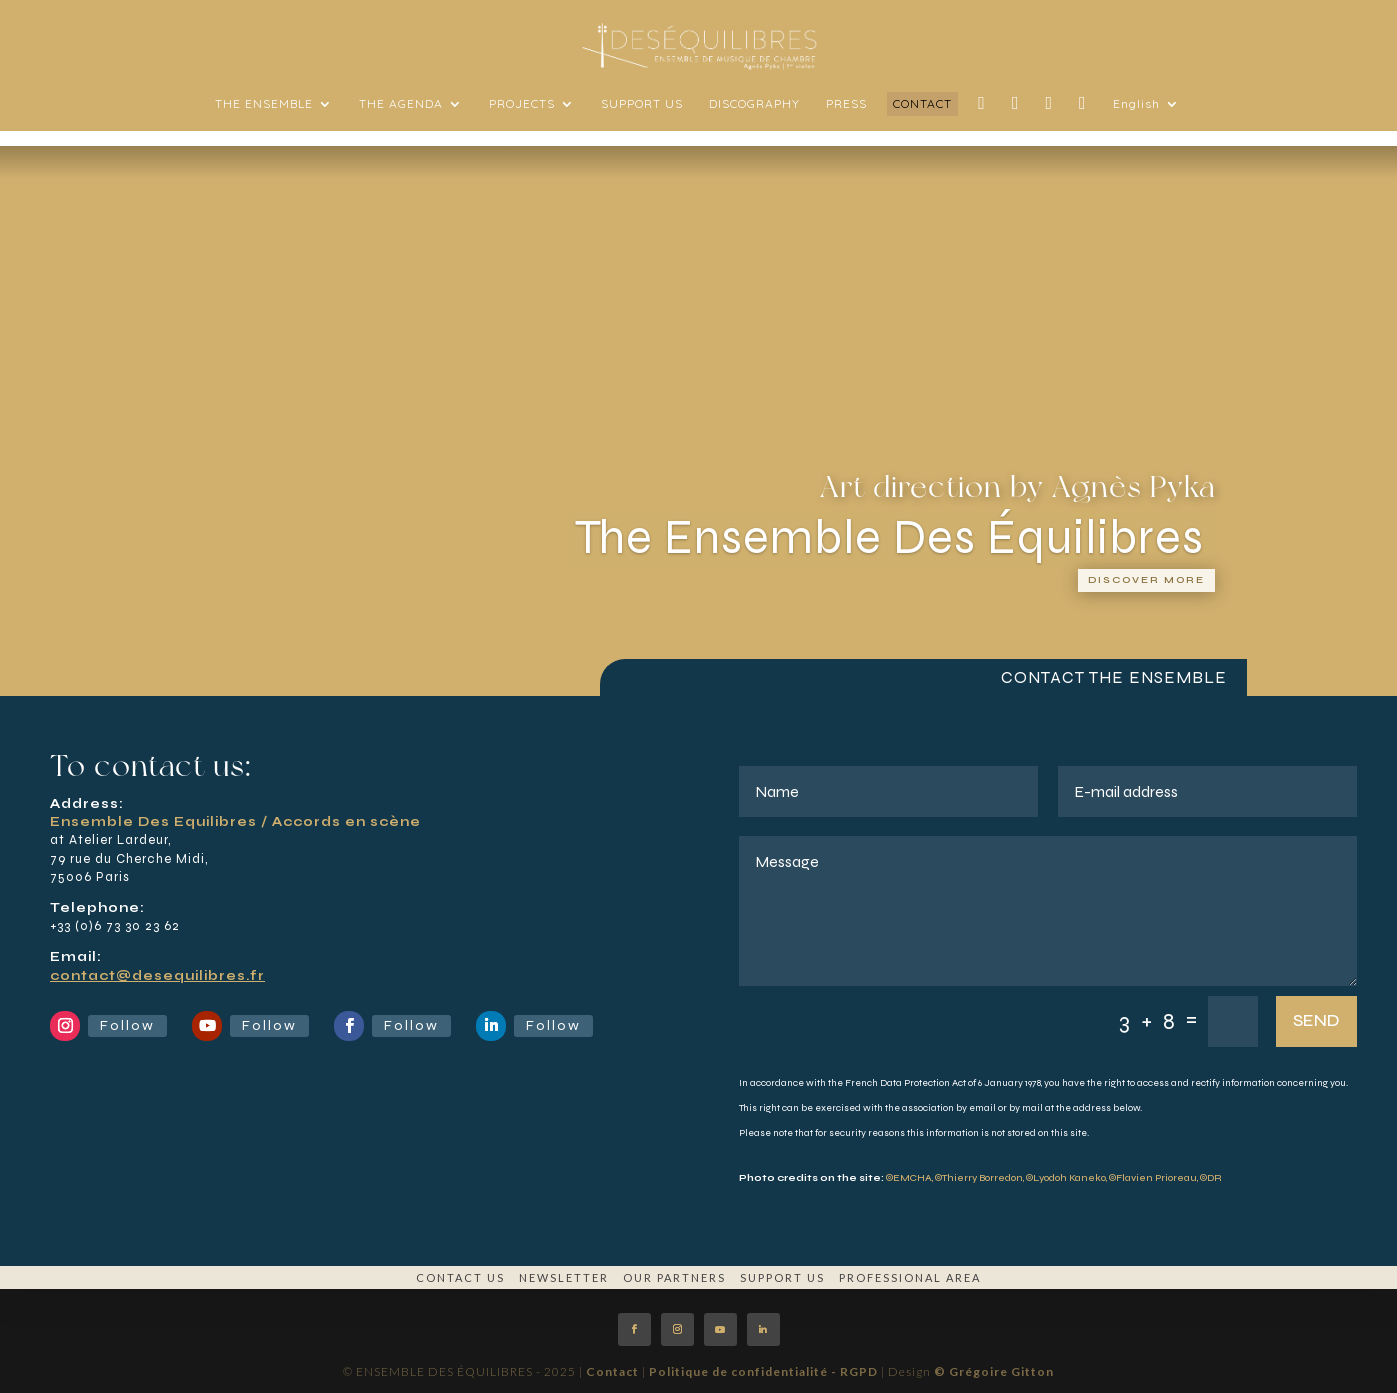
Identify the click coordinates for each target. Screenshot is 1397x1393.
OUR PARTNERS (674, 1277)
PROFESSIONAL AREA (910, 1277)
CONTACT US (460, 1277)
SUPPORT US (782, 1277)
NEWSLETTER (564, 1277)
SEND (1316, 1020)
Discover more (1146, 580)
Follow (127, 1025)
